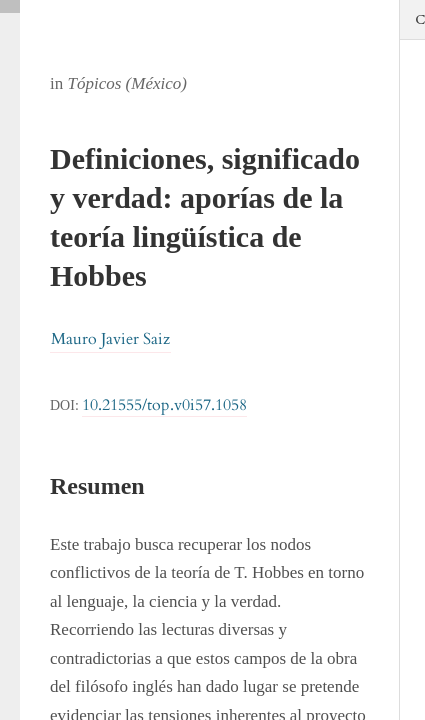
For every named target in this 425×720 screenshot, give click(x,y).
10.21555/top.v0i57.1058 (164, 405)
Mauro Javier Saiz (110, 339)
